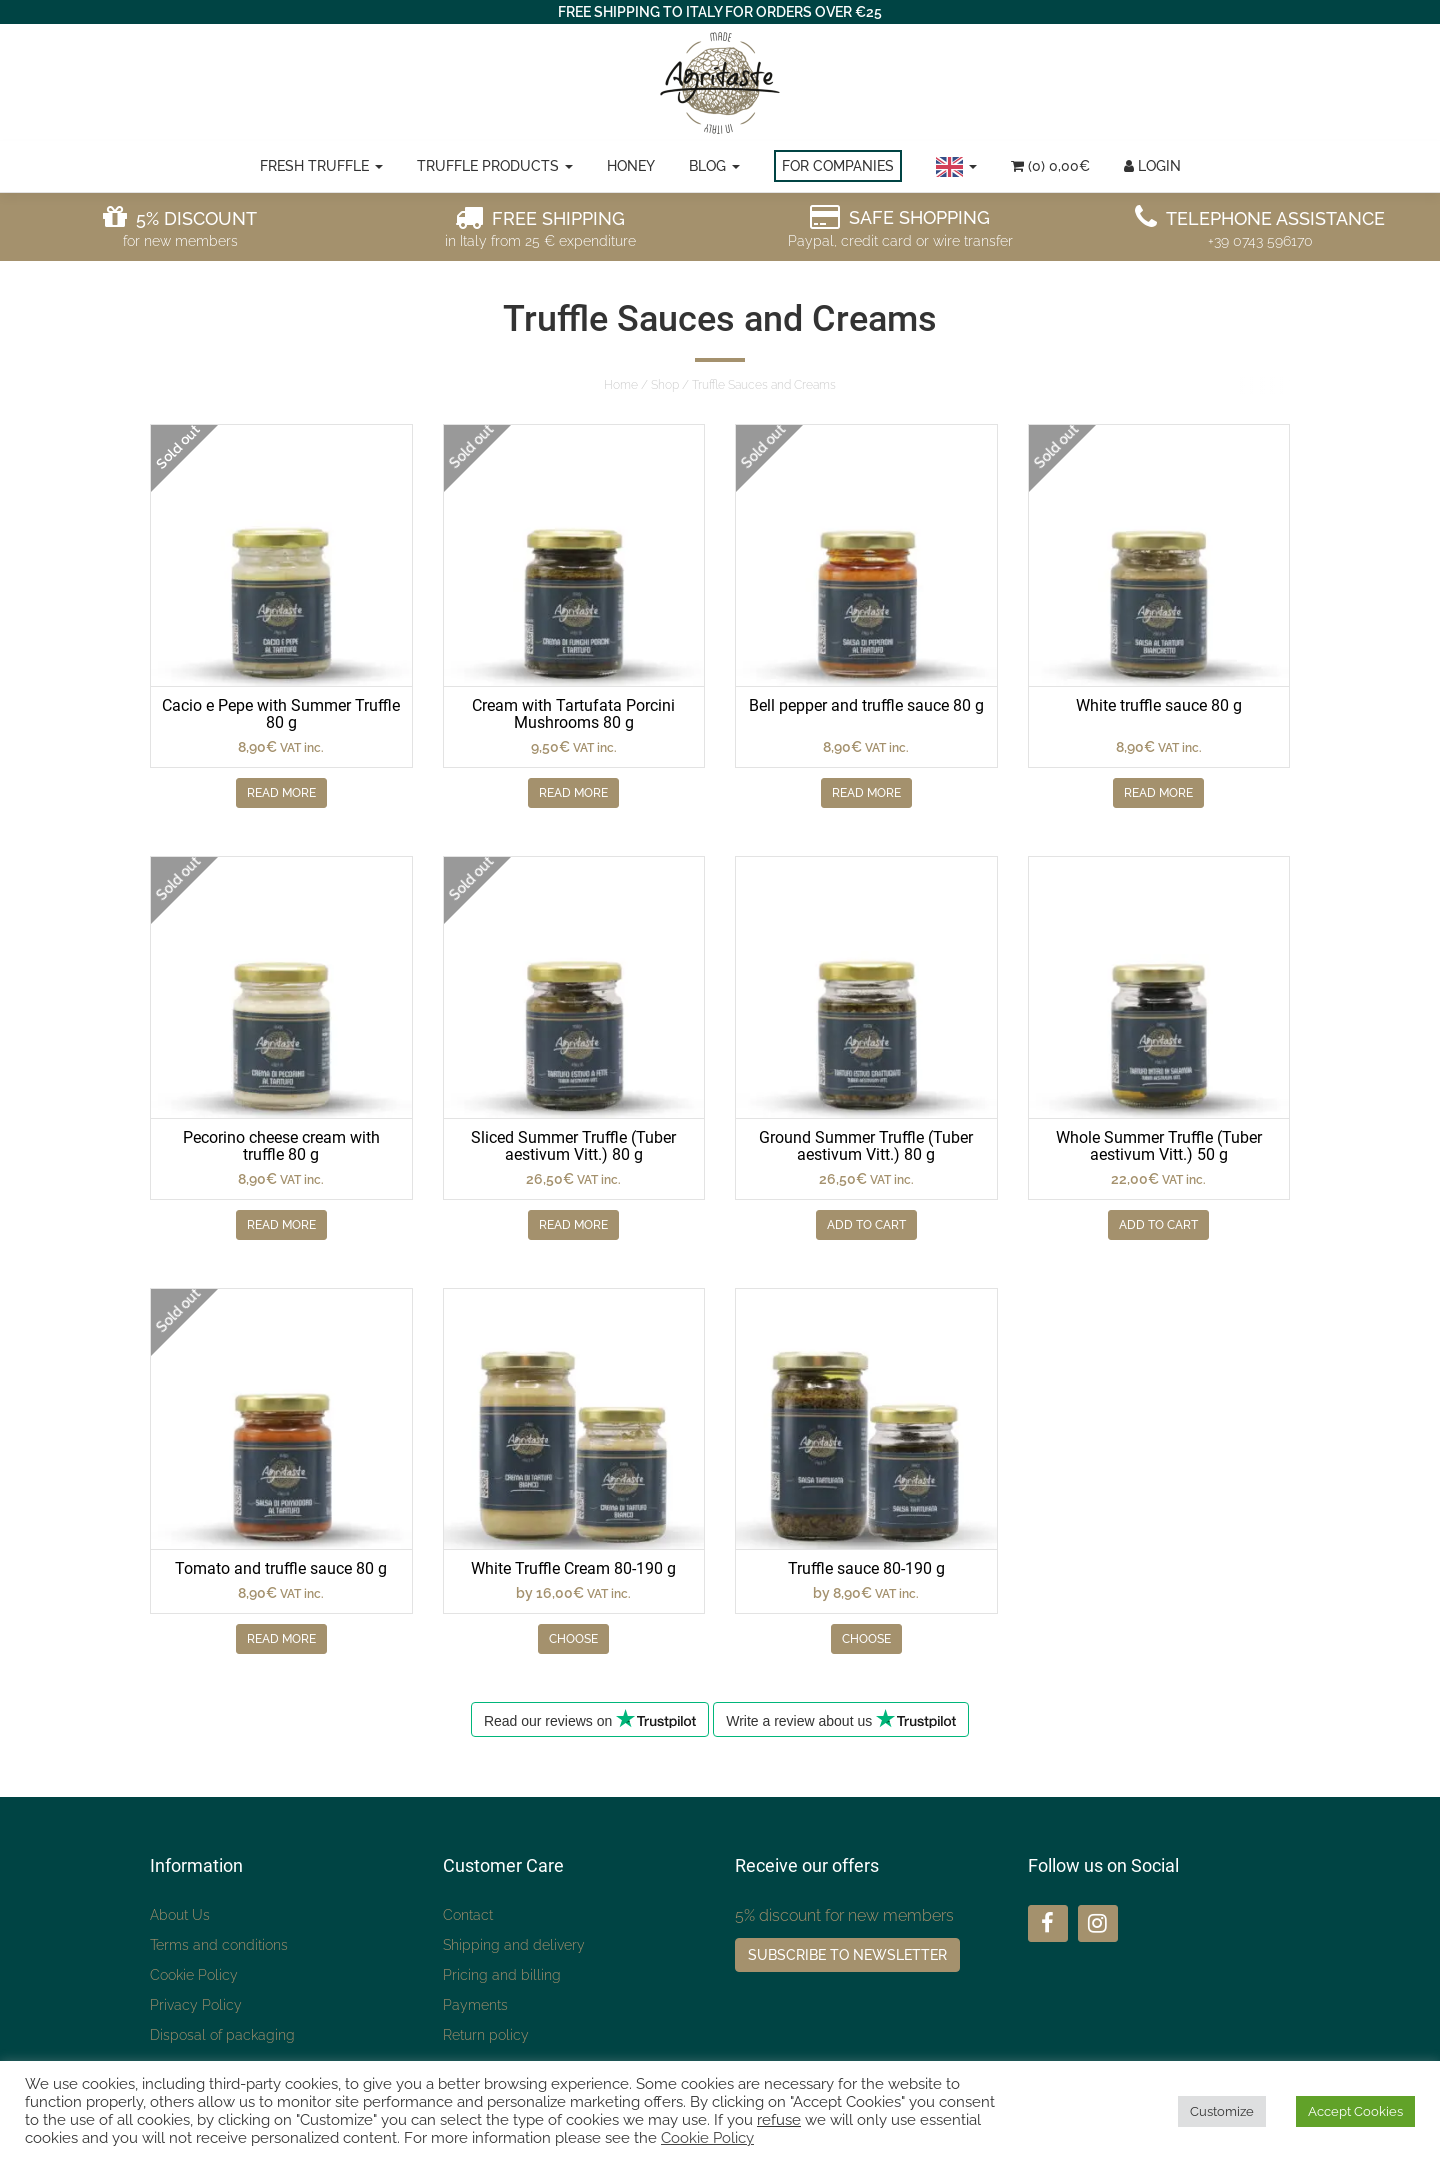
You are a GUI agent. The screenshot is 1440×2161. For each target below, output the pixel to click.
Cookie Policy (194, 1975)
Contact (468, 1915)
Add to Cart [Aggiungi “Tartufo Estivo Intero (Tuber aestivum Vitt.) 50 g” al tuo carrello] (1158, 1225)
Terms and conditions (219, 1945)
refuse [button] (779, 2119)
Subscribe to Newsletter (847, 1955)
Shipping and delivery (514, 1945)
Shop (665, 385)
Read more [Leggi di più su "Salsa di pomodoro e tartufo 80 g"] (281, 1639)
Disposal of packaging (222, 2035)
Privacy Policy (196, 2005)
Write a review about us (841, 1719)
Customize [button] (1222, 2111)
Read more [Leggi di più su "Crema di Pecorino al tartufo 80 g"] (281, 1225)
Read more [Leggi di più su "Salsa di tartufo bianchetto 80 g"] (1158, 793)
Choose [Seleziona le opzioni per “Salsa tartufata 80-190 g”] (866, 1639)
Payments (475, 2005)
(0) (1050, 166)
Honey (631, 166)
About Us (180, 1915)
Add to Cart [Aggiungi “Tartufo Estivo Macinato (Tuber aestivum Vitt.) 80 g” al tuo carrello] (866, 1225)
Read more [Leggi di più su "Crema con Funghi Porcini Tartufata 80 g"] (573, 793)
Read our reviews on (590, 1719)
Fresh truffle (321, 166)
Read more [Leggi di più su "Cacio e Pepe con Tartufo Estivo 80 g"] (281, 793)
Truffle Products (495, 166)
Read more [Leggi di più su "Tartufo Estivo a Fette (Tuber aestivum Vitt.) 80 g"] (573, 1225)
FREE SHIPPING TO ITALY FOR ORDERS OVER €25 (720, 12)
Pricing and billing (502, 1975)
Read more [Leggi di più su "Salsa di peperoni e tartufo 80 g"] (866, 793)
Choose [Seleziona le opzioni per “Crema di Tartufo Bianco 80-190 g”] (573, 1639)
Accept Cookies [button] (1355, 2111)
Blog (714, 166)
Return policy (486, 2035)
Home (621, 385)
